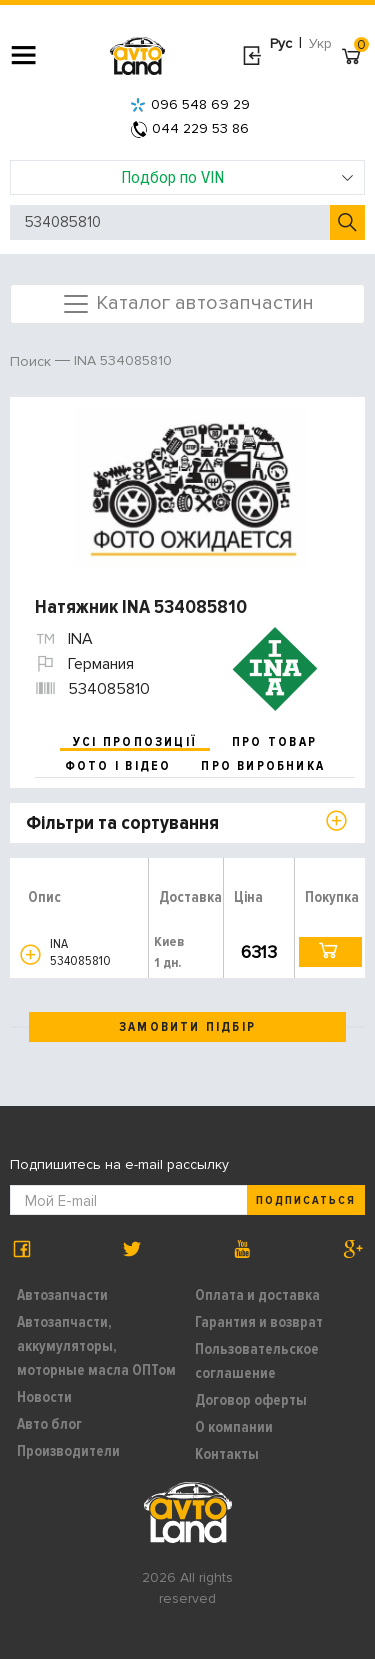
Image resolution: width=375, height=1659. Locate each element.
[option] (190, 487)
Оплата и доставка (257, 1295)
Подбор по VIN (237, 177)
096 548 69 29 (190, 104)
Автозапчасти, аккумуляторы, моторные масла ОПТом (96, 1346)
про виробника (263, 766)
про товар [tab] (274, 742)
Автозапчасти (62, 1295)
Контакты (227, 1454)
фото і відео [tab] (118, 766)
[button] (30, 954)
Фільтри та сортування (122, 823)
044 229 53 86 (190, 128)
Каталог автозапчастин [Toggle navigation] (187, 304)
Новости (44, 1397)
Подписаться (306, 1200)
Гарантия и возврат (259, 1322)
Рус (281, 43)
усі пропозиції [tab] (135, 742)
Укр (320, 43)
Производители (68, 1451)
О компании (234, 1427)
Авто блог (49, 1424)
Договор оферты (251, 1400)
